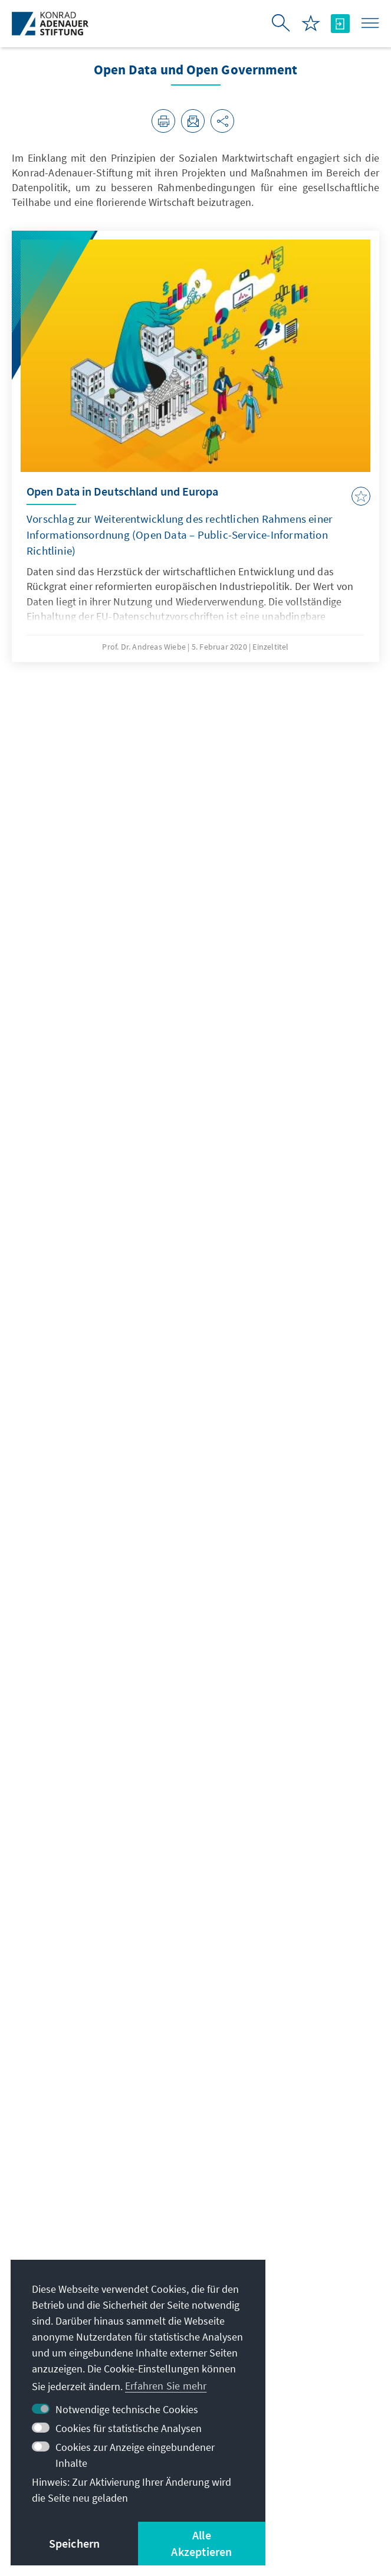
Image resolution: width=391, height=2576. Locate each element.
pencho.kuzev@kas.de (72, 2057)
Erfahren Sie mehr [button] (165, 2386)
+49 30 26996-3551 (64, 2098)
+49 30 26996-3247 (64, 2078)
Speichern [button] (74, 2543)
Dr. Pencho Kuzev (59, 1914)
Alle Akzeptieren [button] (201, 2543)
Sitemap (317, 2499)
